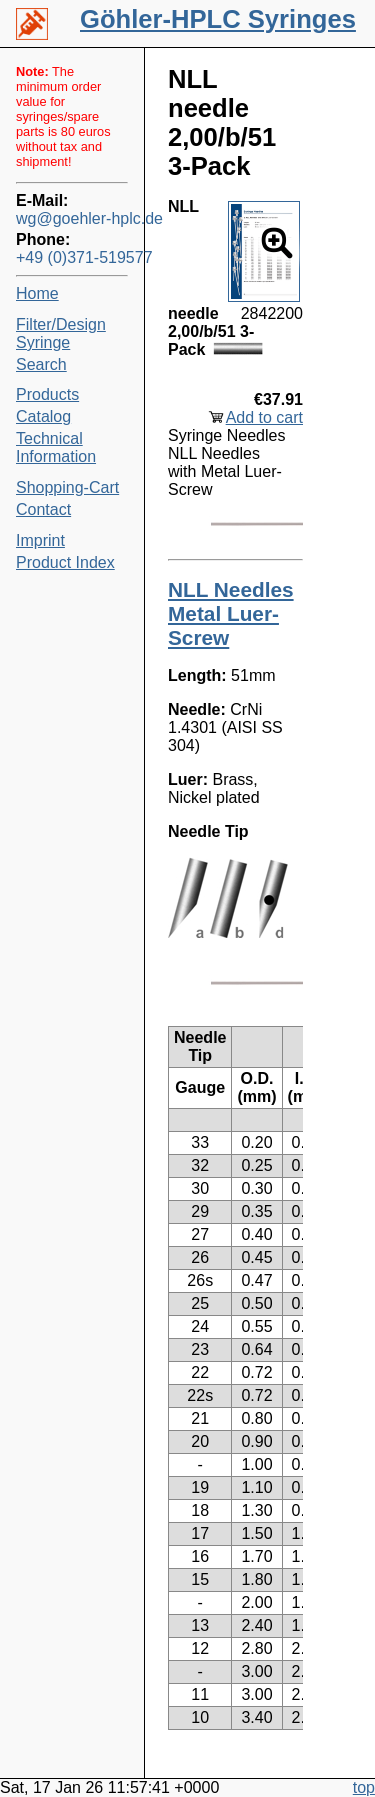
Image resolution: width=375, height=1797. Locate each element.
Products (47, 394)
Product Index (65, 562)
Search (41, 364)
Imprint (40, 540)
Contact (43, 509)
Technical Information (56, 447)
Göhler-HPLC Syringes (218, 19)
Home (37, 293)
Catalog (43, 416)
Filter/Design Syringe (61, 333)
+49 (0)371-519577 (72, 257)
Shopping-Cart (67, 487)
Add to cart (264, 417)
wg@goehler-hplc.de (72, 218)
